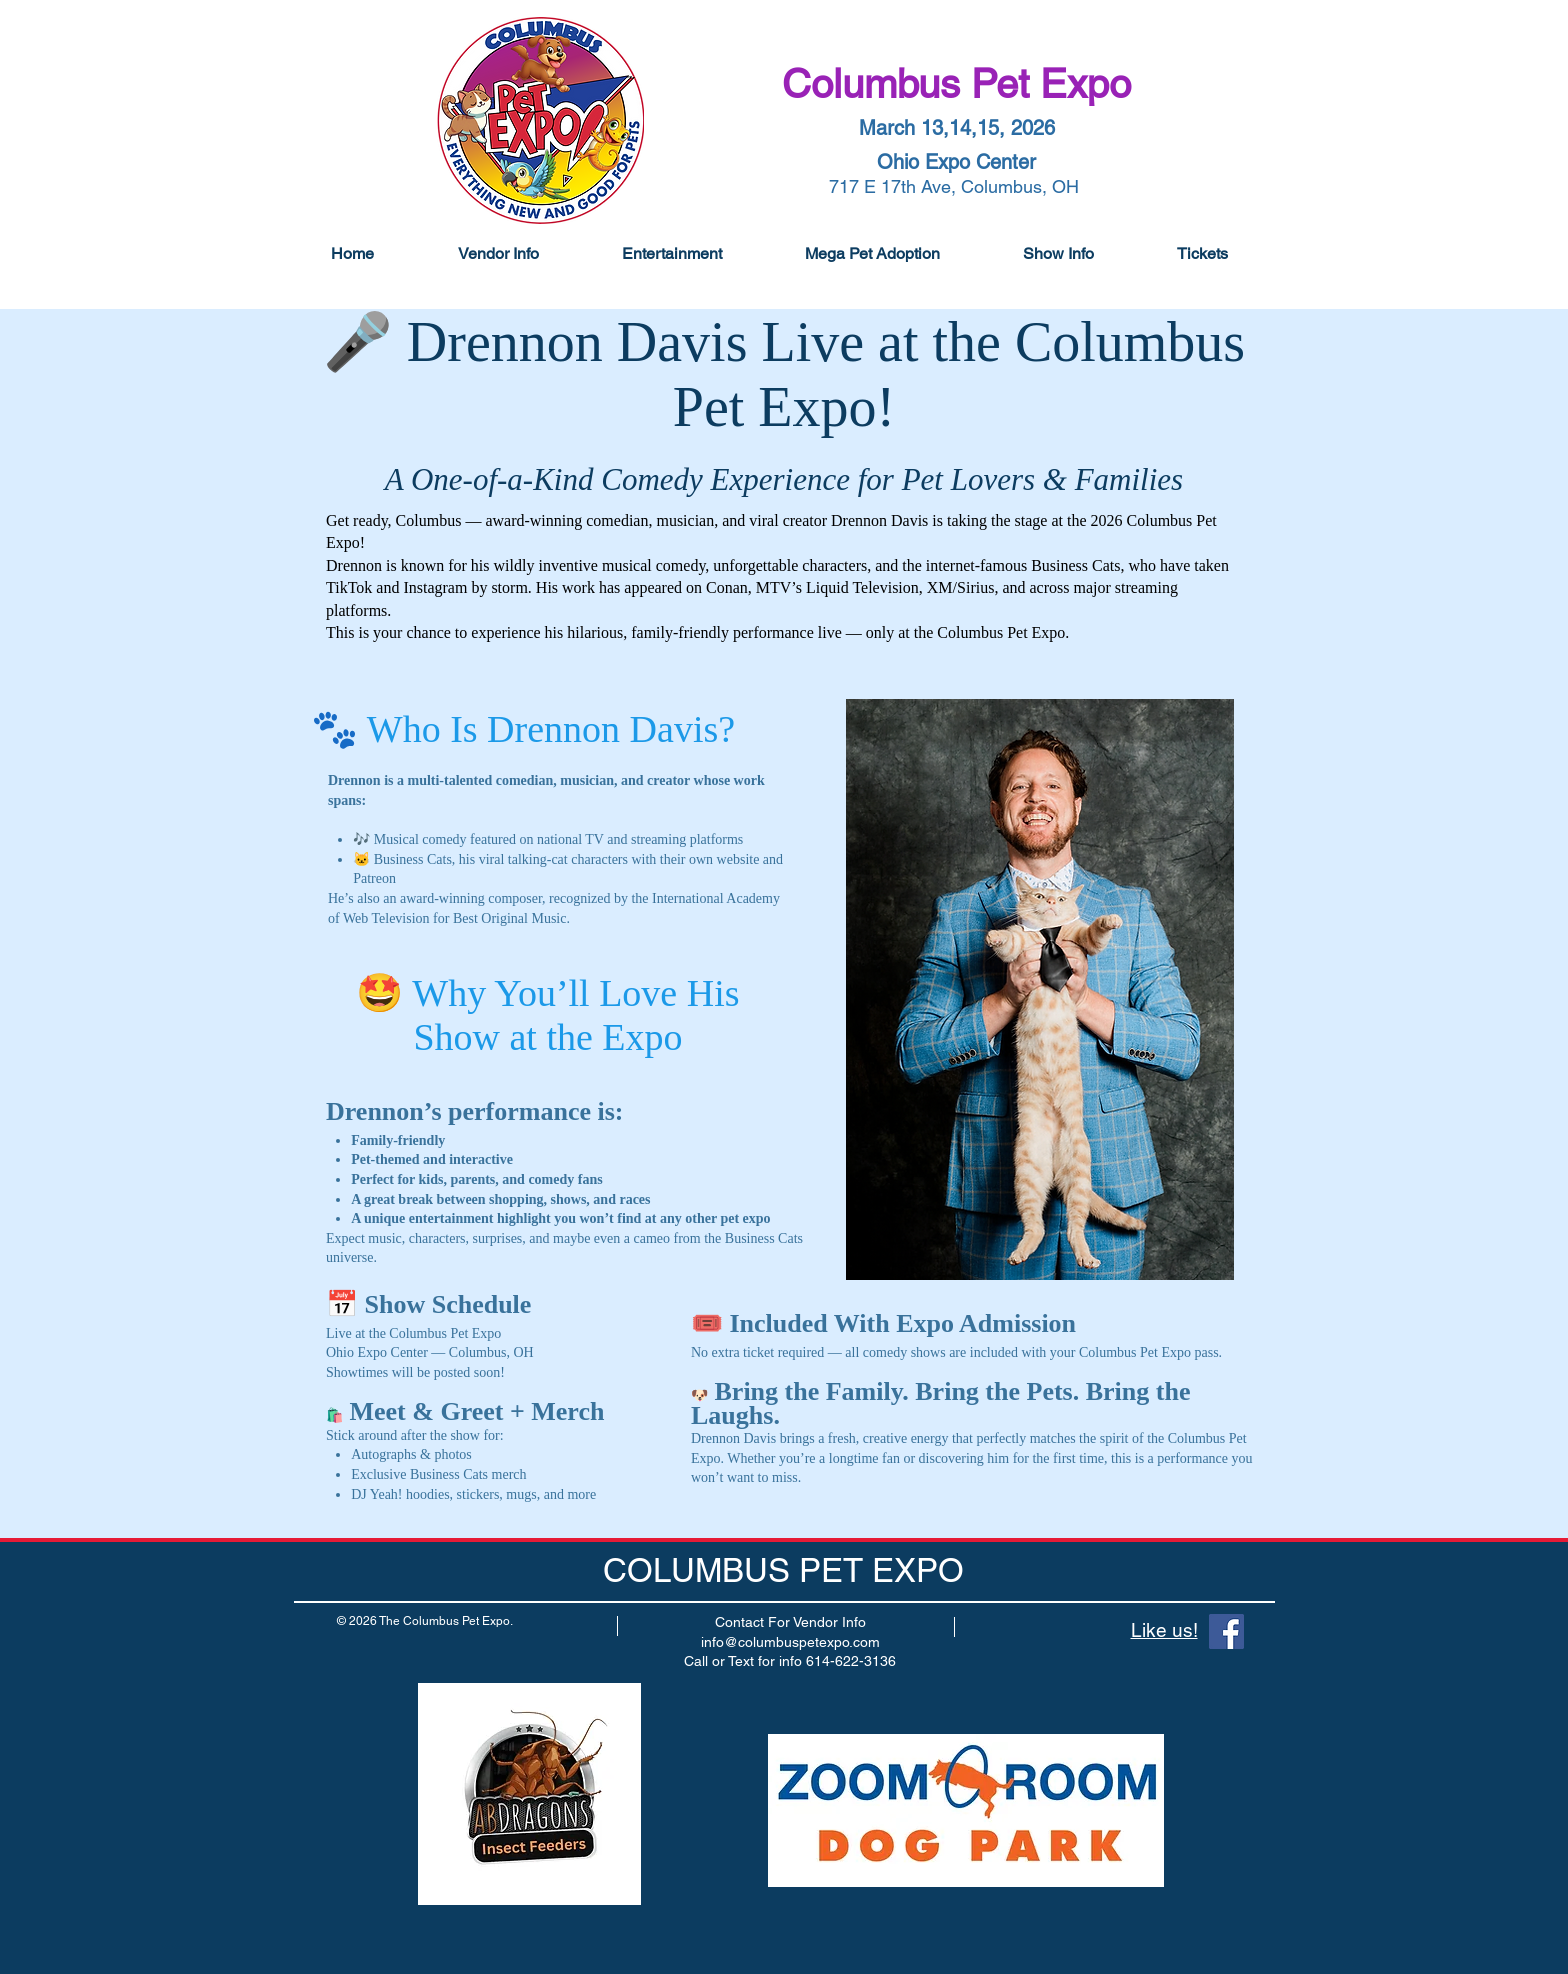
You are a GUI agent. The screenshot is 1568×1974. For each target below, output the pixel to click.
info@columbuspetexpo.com (790, 1642)
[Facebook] (1226, 1631)
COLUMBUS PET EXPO (783, 1570)
